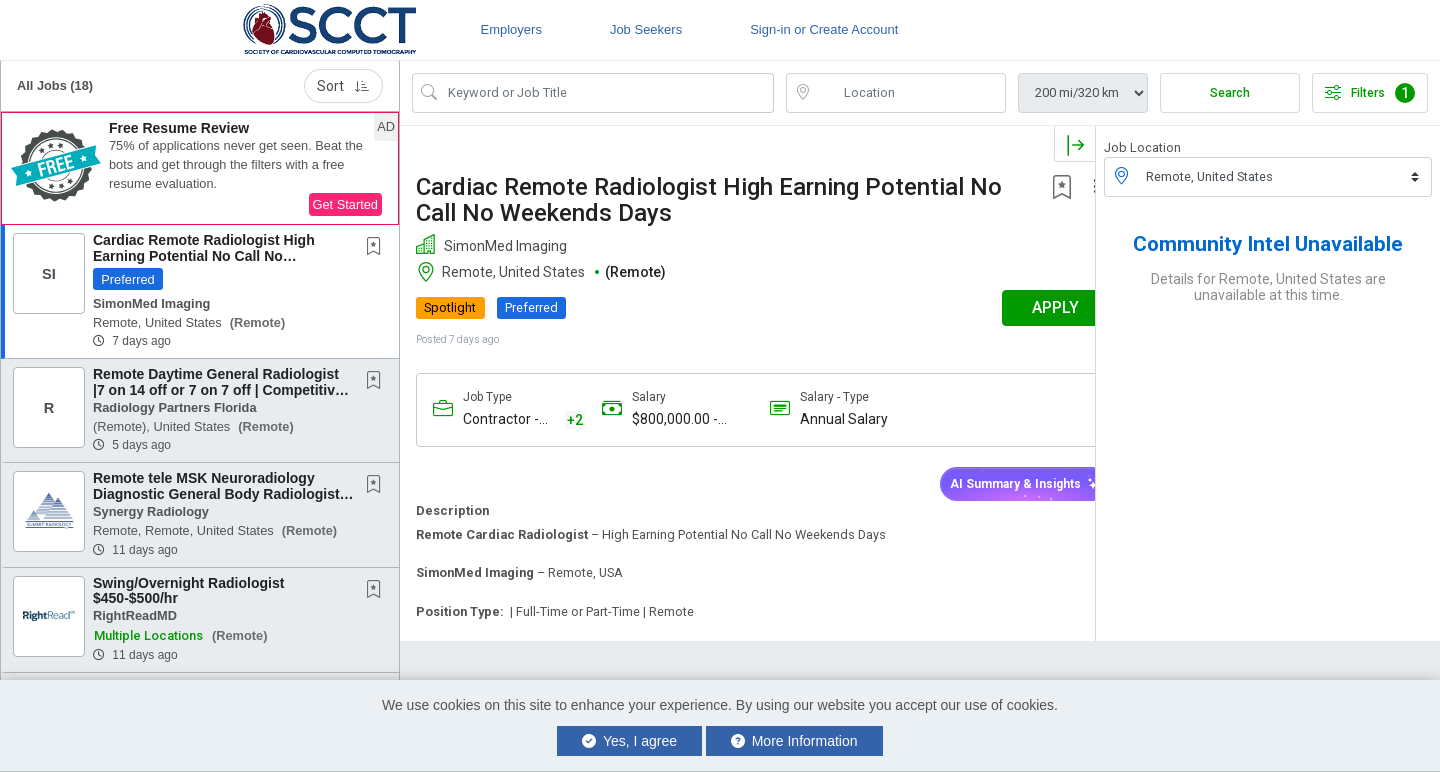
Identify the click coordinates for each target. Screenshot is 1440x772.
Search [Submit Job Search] (1230, 93)
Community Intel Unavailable (1268, 244)
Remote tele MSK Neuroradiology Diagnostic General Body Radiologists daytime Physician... (220, 493)
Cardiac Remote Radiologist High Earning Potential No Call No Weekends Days (204, 255)
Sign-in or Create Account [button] (824, 29)
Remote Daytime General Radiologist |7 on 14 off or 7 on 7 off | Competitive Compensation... (218, 389)
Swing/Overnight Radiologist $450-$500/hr (188, 590)
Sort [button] (343, 86)
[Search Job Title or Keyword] (607, 93)
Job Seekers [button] (646, 29)
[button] (200, 169)
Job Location (1142, 147)
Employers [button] (510, 29)
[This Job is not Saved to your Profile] (378, 248)
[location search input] (910, 93)
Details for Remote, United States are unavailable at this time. (1268, 287)
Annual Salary (830, 419)
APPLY (1025, 307)
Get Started (345, 204)
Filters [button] (1370, 93)
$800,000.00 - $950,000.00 (667, 419)
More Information (794, 741)
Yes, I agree (629, 741)
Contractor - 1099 (501, 420)
